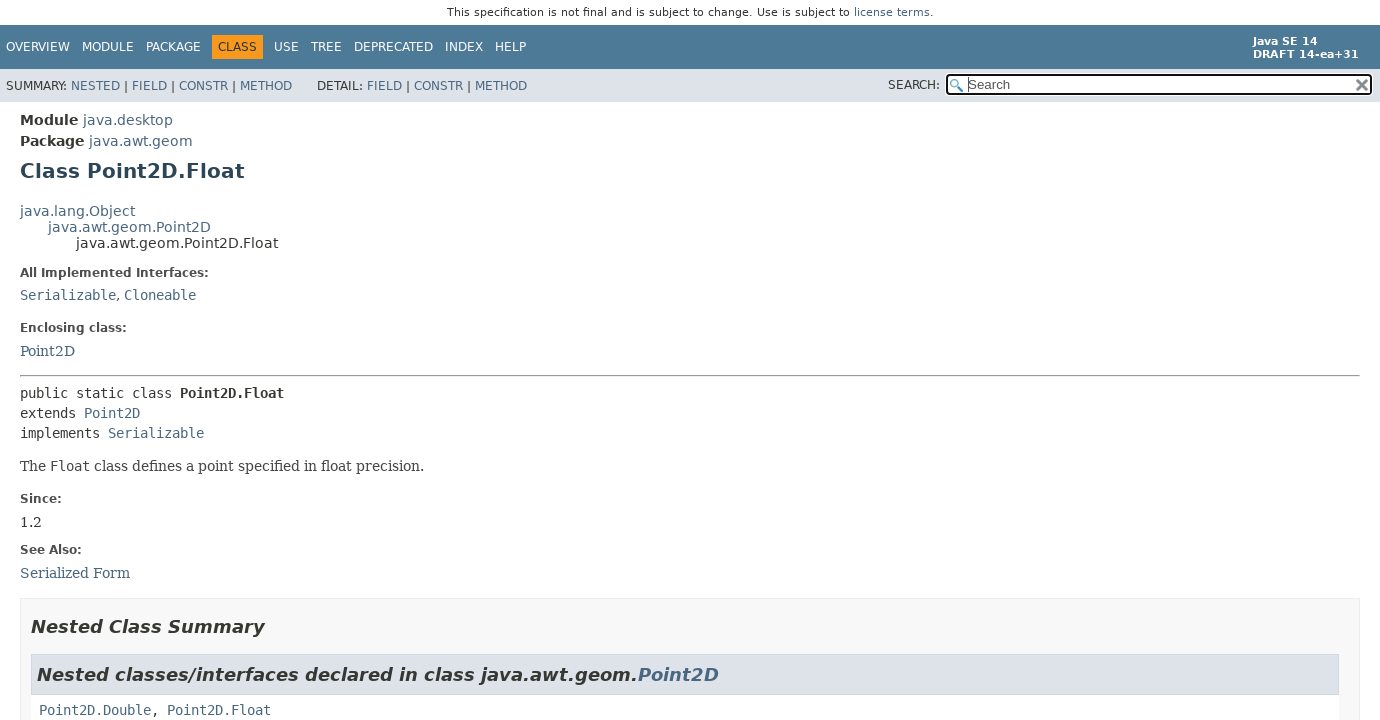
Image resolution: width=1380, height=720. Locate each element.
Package (173, 47)
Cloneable (160, 295)
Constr (203, 86)
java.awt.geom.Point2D (129, 227)
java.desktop (128, 120)
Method (266, 86)
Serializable (68, 295)
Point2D (47, 351)
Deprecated (393, 47)
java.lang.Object (77, 211)
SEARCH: (914, 85)
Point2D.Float (219, 710)
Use (286, 47)
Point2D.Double (95, 710)
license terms (892, 12)
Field (149, 86)
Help (510, 47)
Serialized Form (75, 573)
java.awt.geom (141, 141)
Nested (95, 86)
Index (464, 47)
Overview (38, 47)
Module (108, 47)
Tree (326, 47)
